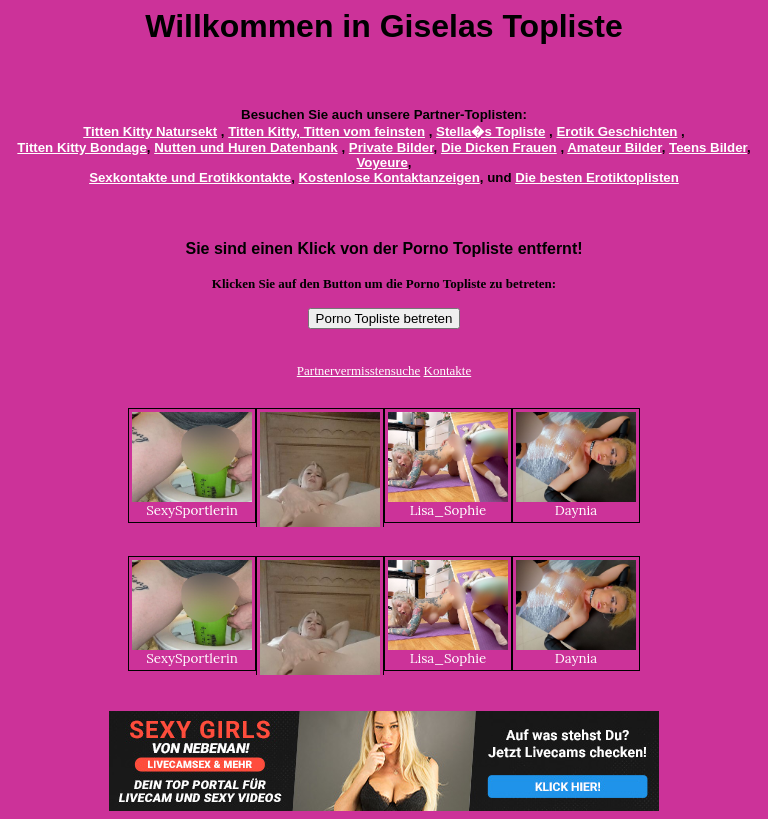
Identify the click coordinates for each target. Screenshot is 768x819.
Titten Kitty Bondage (81, 147)
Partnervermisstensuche (358, 370)
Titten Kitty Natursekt (150, 131)
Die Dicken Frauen (499, 147)
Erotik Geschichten (616, 131)
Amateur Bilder (614, 147)
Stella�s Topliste (490, 131)
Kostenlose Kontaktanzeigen (389, 177)
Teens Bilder (708, 147)
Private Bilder (391, 147)
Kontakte (448, 370)
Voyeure (381, 162)
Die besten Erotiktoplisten (597, 177)
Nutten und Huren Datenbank (246, 147)
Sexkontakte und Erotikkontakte (190, 177)
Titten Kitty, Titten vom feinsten (326, 131)
